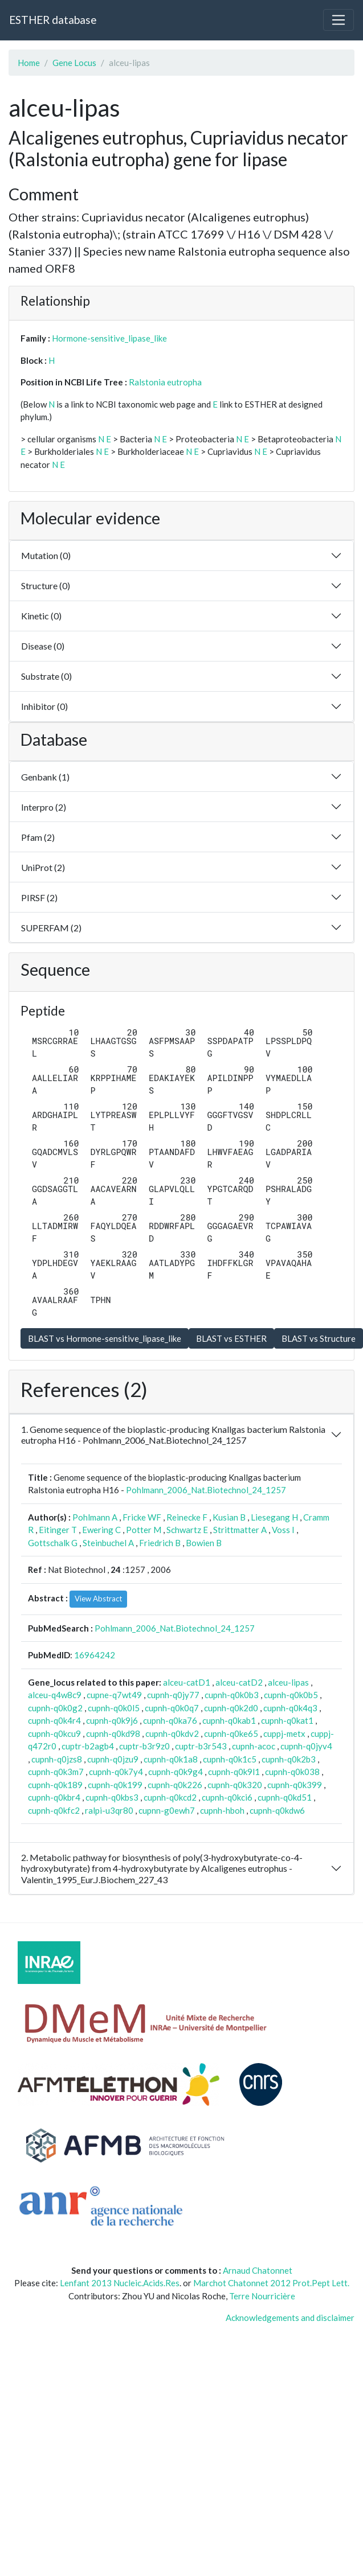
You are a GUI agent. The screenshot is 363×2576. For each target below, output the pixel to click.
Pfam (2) (38, 837)
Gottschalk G (53, 1543)
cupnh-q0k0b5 (291, 1695)
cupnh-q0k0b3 (232, 1695)
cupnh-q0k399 (294, 1785)
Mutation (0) (46, 555)
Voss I (283, 1530)
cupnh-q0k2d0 (231, 1708)
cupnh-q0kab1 (229, 1720)
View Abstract (98, 1598)
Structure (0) (45, 585)
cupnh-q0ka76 (170, 1720)
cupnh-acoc (253, 1746)
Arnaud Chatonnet (257, 2270)
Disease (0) (42, 645)
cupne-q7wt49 (114, 1695)
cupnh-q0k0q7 (172, 1708)
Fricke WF (142, 1517)
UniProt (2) (43, 867)
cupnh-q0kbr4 (54, 1797)
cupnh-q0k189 (55, 1785)
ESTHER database (52, 19)
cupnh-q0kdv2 (172, 1733)
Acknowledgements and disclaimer (290, 2317)
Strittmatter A (240, 1530)
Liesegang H (274, 1517)
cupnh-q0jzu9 (112, 1759)
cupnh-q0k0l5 (114, 1708)
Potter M (143, 1530)
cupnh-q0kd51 (285, 1797)
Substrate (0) (46, 676)
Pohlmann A (94, 1517)
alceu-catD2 (239, 1682)
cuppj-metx (284, 1733)
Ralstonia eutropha (165, 382)
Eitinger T (58, 1530)
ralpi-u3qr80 (109, 1810)
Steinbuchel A (108, 1543)
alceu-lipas (288, 1682)
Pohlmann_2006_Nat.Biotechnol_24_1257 (206, 1490)
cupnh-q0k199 (115, 1785)
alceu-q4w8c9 (54, 1695)
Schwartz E (187, 1530)
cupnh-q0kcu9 (54, 1733)
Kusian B (229, 1517)
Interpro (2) (43, 807)
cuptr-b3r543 (201, 1746)
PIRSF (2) (39, 897)
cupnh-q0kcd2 (170, 1797)
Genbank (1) (45, 776)
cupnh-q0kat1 (287, 1720)
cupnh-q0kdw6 (277, 1810)
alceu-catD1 (186, 1682)
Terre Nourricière (262, 2296)
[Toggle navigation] (338, 20)
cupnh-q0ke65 (231, 1733)
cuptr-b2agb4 (88, 1746)
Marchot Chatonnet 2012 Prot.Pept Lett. (271, 2283)
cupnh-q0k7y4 (116, 1771)
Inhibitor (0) (44, 706)
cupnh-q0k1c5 (229, 1759)
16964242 (94, 1655)
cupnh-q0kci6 (227, 1797)
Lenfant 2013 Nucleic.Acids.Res (120, 2283)
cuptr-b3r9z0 (144, 1746)
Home (29, 62)
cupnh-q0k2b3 (289, 1759)
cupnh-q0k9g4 (175, 1771)
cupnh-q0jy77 (173, 1695)
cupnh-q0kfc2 (54, 1810)
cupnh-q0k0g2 (55, 1708)
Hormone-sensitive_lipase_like (109, 338)
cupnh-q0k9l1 (234, 1771)
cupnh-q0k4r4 (54, 1720)
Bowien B (204, 1543)
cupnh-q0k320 (234, 1785)
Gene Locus (74, 62)
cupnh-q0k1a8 (171, 1759)
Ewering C (101, 1530)
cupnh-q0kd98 (113, 1733)
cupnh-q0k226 (175, 1785)
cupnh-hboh (222, 1810)
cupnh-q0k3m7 (56, 1771)
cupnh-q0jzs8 (56, 1759)
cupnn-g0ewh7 (166, 1810)
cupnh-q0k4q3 (290, 1708)
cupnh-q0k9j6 (112, 1720)
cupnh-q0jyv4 (306, 1746)
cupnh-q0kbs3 (111, 1797)
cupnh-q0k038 (292, 1771)
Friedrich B (160, 1543)
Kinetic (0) (41, 615)
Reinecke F (186, 1517)
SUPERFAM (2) (51, 927)
